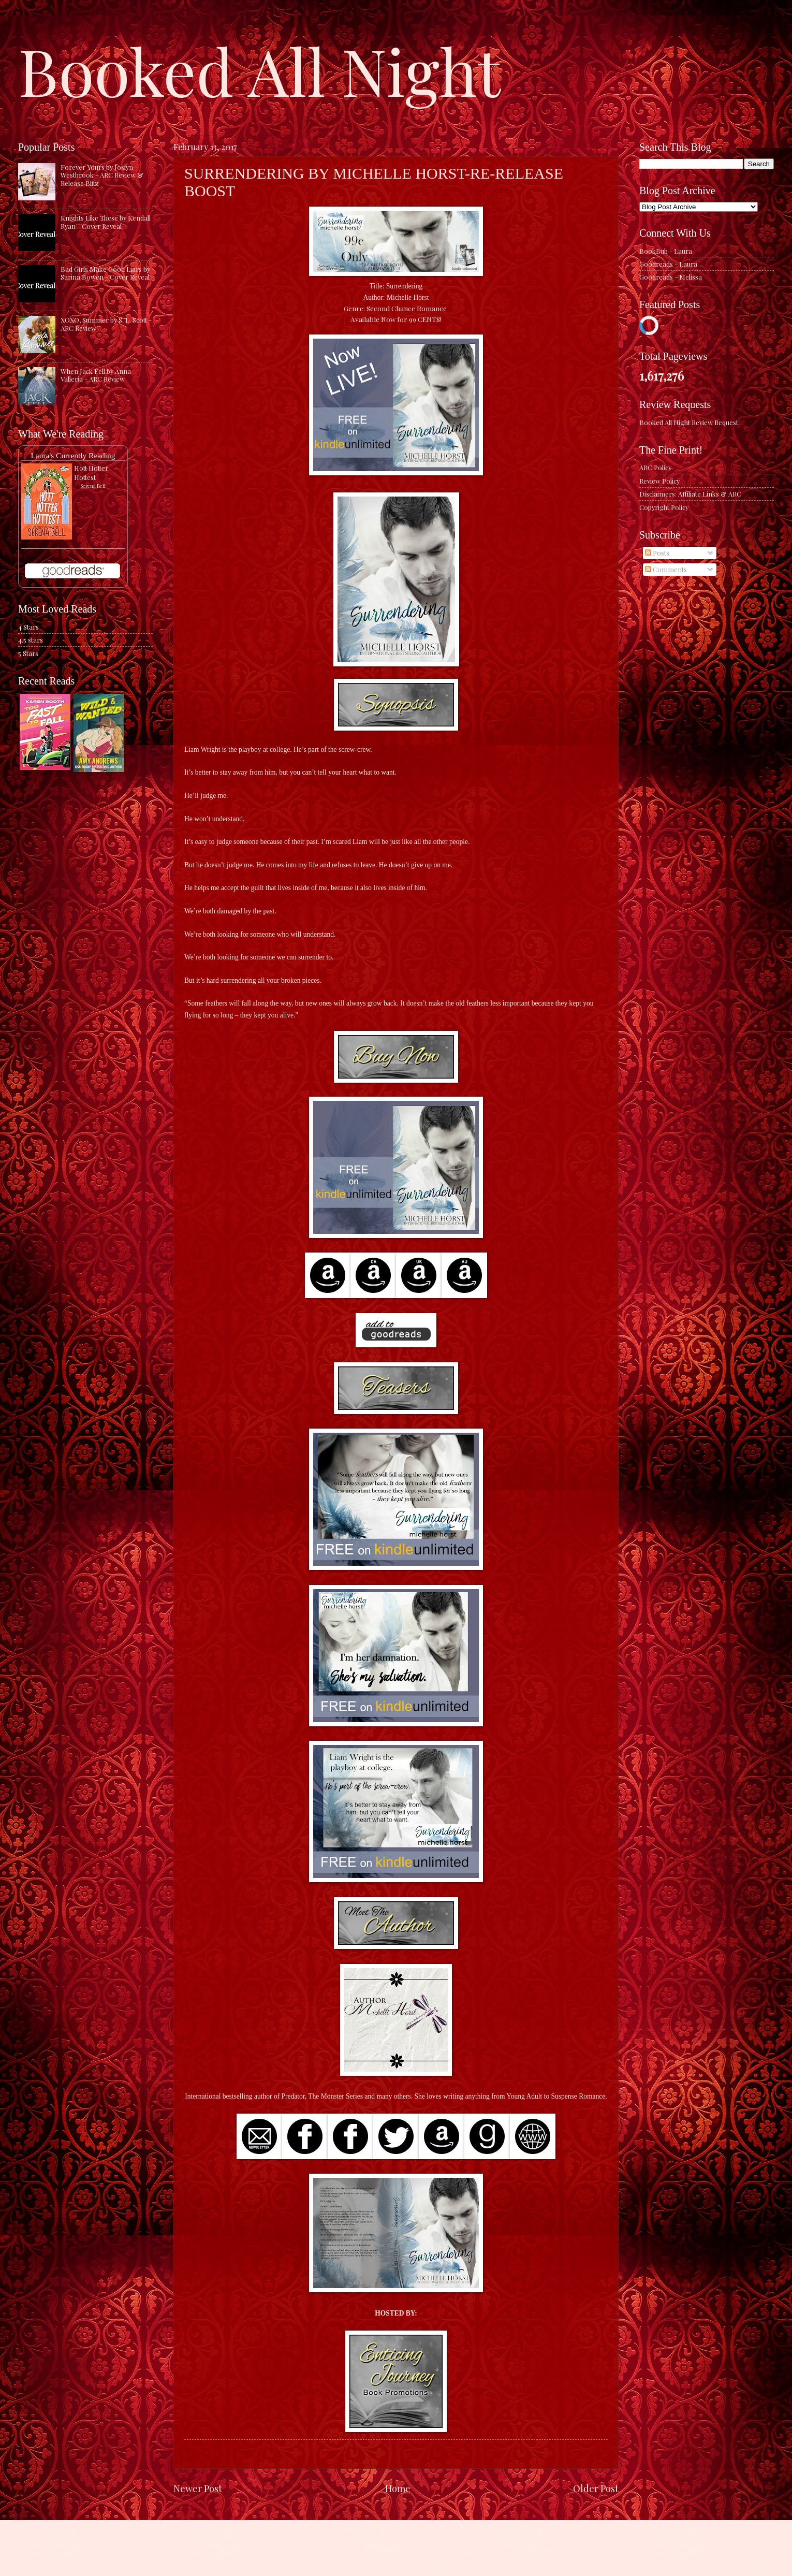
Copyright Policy (663, 507)
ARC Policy (655, 467)
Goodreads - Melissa (670, 276)
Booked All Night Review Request (688, 422)
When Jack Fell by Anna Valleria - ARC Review (96, 375)
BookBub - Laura (665, 250)
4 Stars (28, 626)
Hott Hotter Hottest (91, 472)
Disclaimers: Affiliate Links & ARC (690, 493)
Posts (657, 552)
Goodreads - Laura (668, 263)
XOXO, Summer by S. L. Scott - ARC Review (106, 323)
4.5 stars (30, 639)
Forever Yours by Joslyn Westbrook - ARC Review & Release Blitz (102, 175)
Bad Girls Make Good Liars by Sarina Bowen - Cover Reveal (105, 273)
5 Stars (28, 653)
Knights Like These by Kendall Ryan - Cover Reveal (106, 221)
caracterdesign (390, 2555)
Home (397, 2488)
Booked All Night (259, 70)
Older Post (596, 2488)
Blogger (465, 2555)
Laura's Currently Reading (73, 455)
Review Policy (659, 480)
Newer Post (197, 2488)
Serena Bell (93, 485)
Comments (666, 569)
